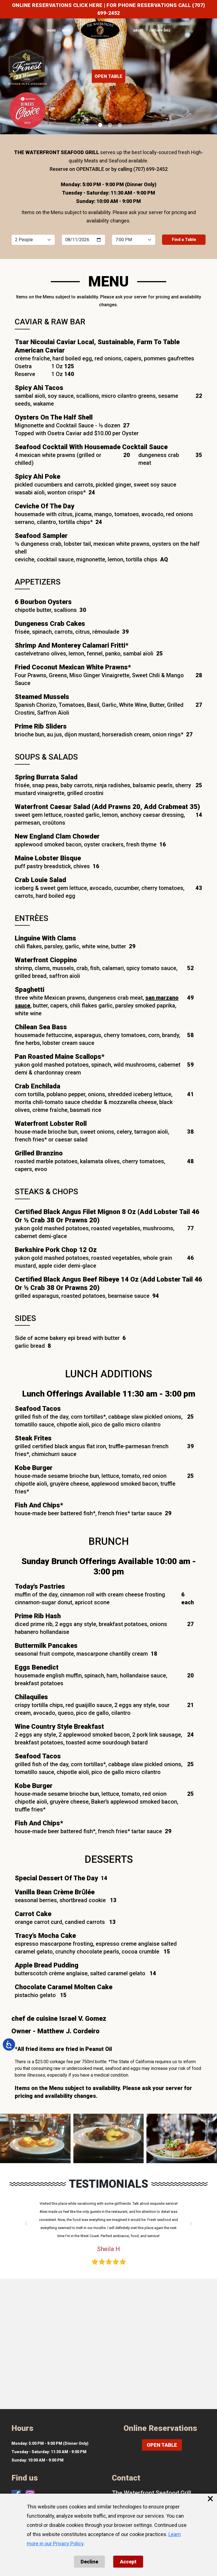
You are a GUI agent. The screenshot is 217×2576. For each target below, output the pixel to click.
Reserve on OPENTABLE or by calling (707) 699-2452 (109, 169)
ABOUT (138, 30)
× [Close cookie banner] (210, 2499)
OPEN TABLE (108, 76)
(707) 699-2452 (159, 30)
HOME (51, 30)
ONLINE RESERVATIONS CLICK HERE (57, 5)
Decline (89, 2562)
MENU (66, 30)
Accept (128, 2562)
